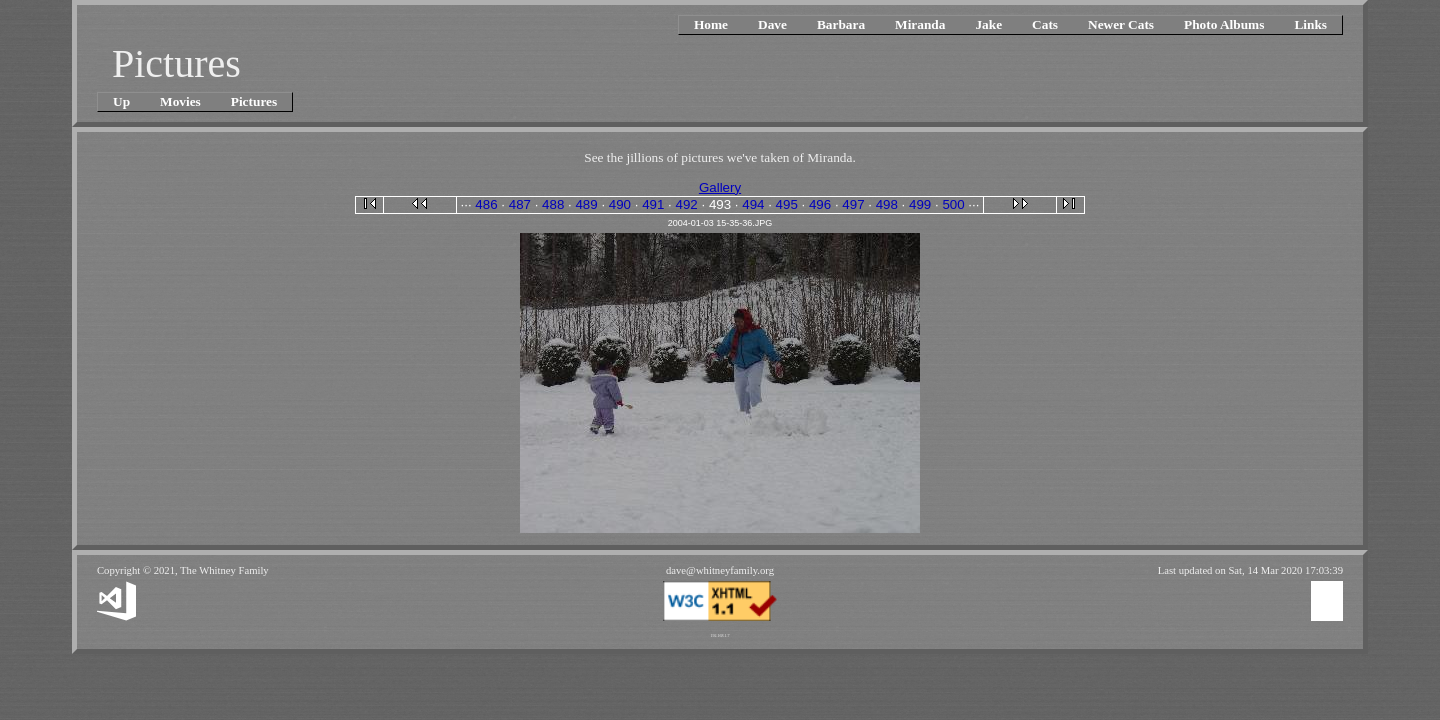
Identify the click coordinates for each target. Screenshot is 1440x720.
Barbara (841, 24)
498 (887, 204)
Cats (1045, 24)
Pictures (254, 101)
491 (653, 204)
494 (753, 204)
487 (520, 204)
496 (820, 204)
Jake (988, 24)
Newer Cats (1121, 24)
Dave (772, 24)
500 (953, 204)
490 (620, 204)
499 (920, 204)
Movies (180, 101)
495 (787, 204)
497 (853, 204)
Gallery (720, 187)
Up (121, 101)
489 (586, 204)
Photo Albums (1224, 24)
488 (553, 204)
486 (486, 204)
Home (711, 24)
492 (687, 204)
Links (1310, 24)
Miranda (920, 24)
